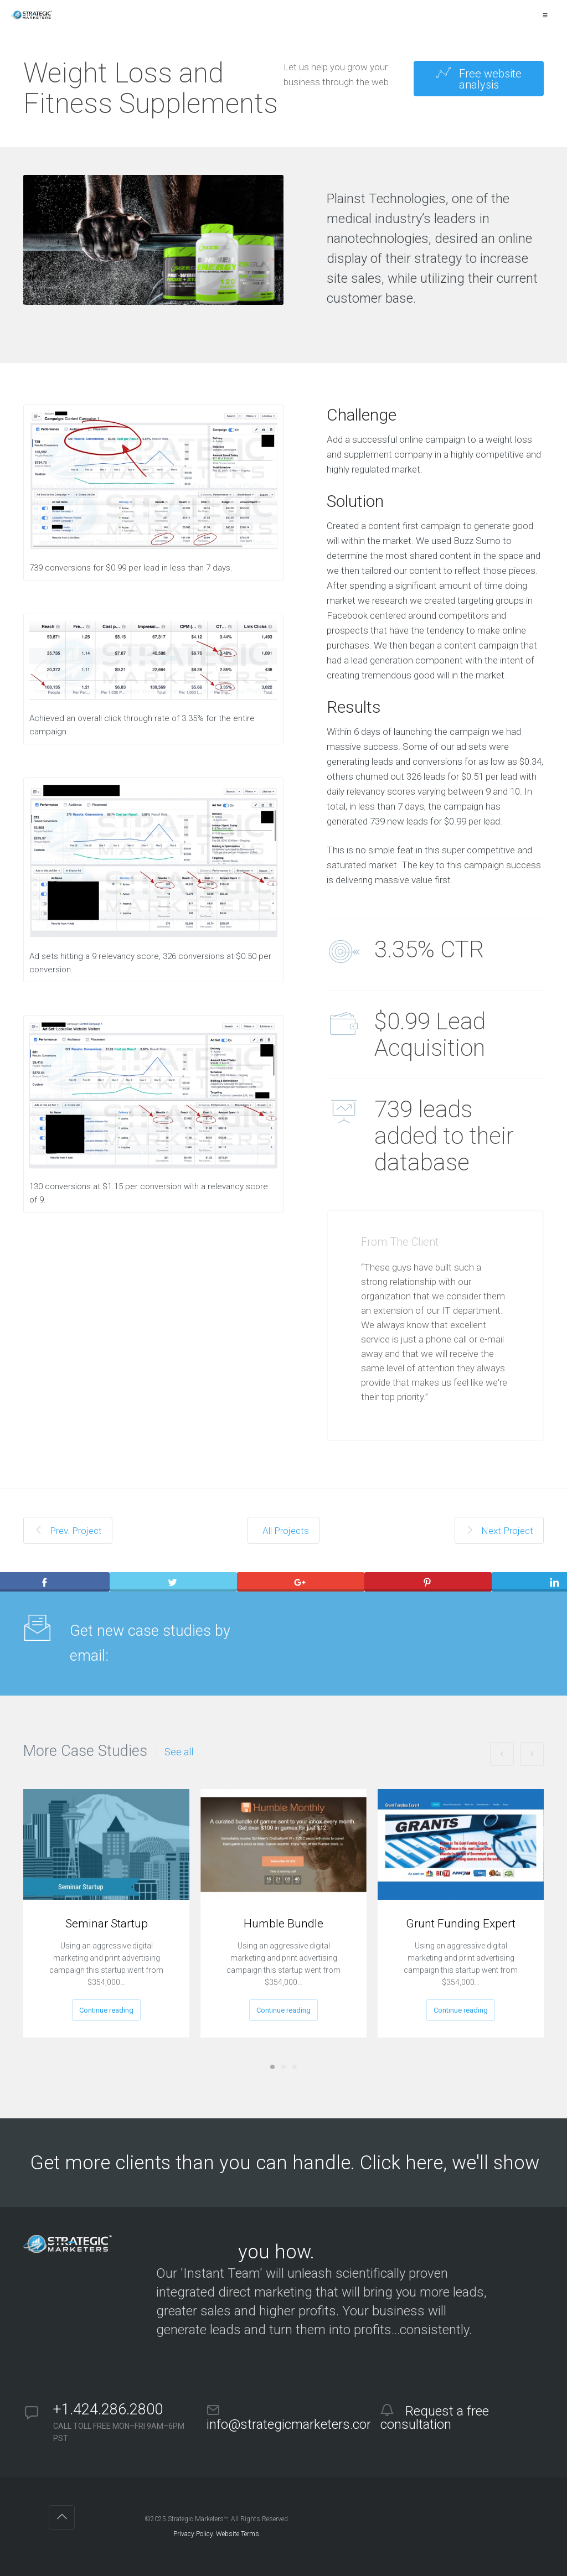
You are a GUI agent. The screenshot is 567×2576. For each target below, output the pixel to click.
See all (178, 1752)
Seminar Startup (106, 1923)
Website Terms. (238, 2534)
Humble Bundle (283, 1923)
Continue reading (106, 2010)
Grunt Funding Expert (461, 1923)
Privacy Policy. (193, 2534)
